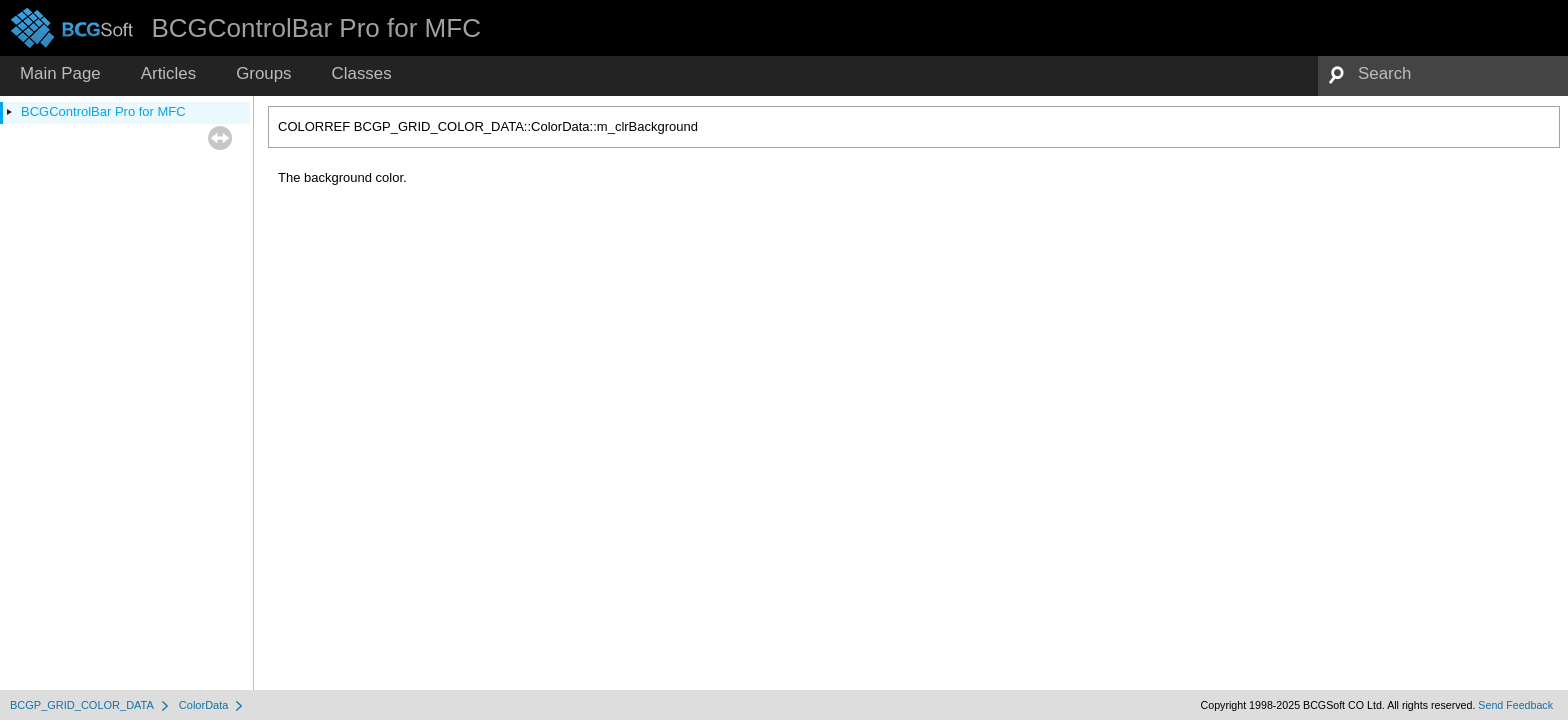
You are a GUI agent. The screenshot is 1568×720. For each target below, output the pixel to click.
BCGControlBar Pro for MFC (103, 111)
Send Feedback (1515, 705)
